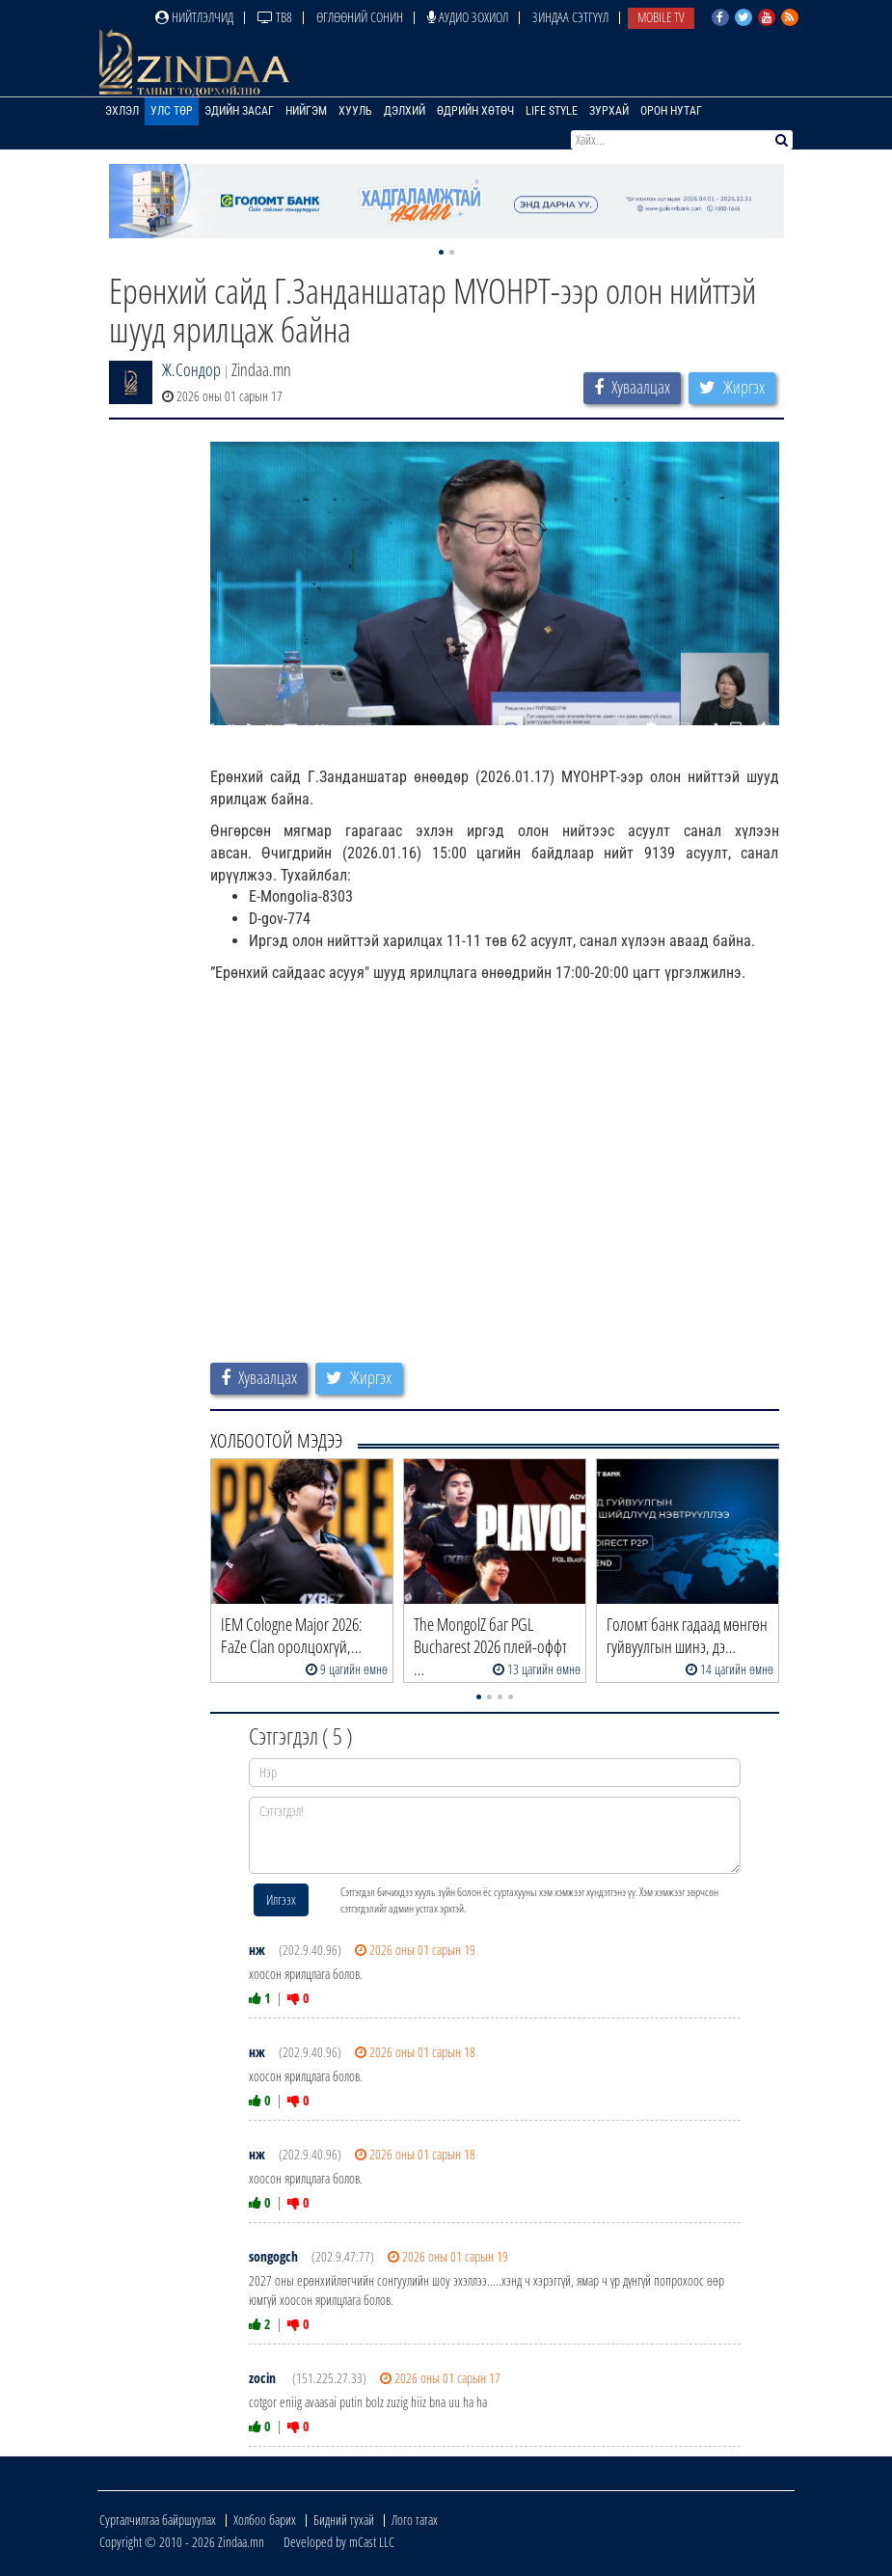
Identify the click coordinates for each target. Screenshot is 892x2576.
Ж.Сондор (191, 369)
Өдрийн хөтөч (475, 111)
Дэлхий (404, 111)
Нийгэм (306, 111)
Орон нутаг (671, 111)
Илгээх (281, 1899)
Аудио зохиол (467, 17)
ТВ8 (274, 17)
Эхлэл (122, 111)
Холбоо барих (264, 2519)
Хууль (355, 111)
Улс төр (171, 111)
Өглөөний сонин (359, 17)
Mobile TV (661, 17)
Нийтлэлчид (194, 17)
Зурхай (609, 111)
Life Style (552, 111)
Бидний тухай (343, 2519)
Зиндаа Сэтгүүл (570, 17)
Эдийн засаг (239, 111)
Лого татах (415, 2519)
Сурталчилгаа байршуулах (157, 2519)
